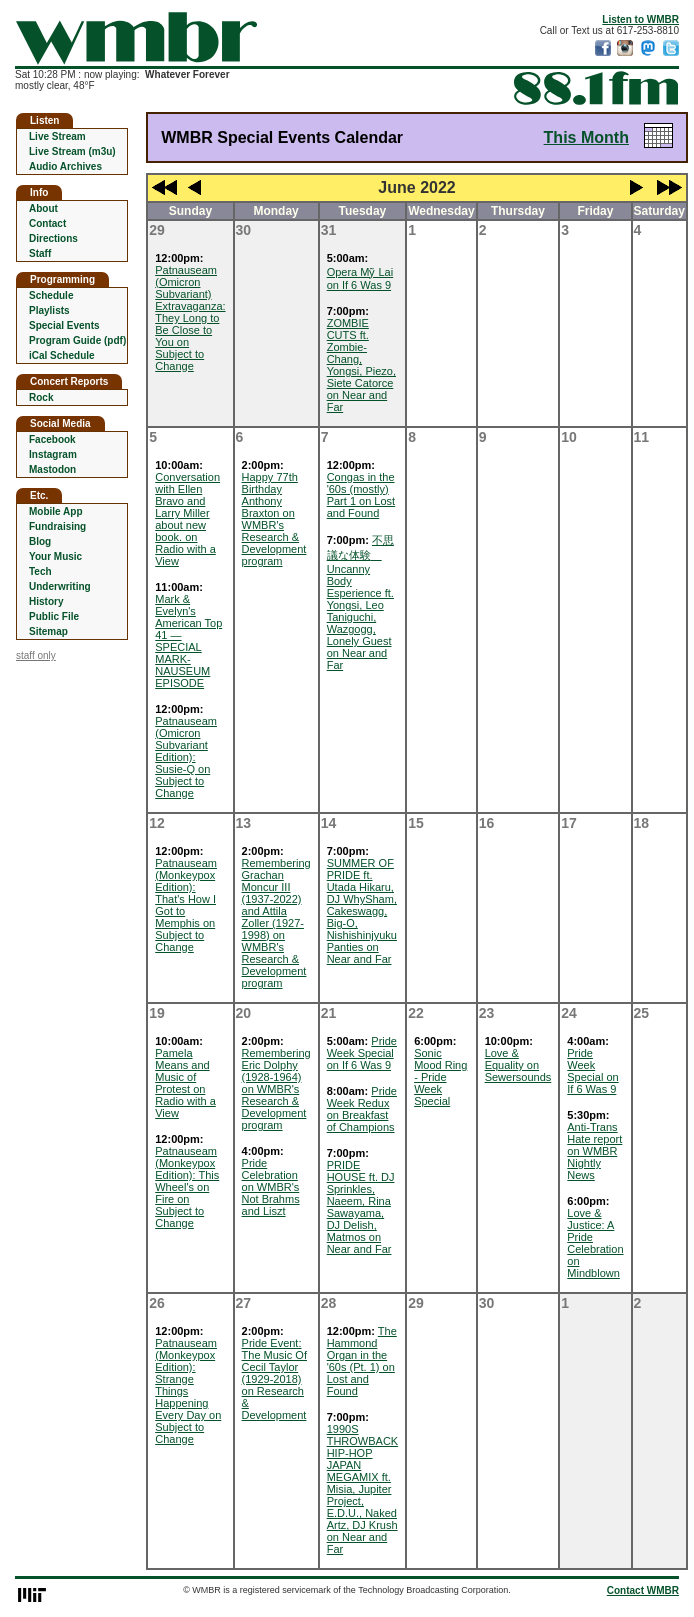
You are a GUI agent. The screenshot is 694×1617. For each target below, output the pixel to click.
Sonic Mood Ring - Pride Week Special (440, 1077)
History (46, 601)
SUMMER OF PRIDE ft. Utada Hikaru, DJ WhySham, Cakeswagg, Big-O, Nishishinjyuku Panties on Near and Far (362, 911)
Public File (54, 616)
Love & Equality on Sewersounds (518, 1065)
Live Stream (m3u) (72, 151)
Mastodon (52, 469)
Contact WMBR (643, 1590)
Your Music (55, 556)
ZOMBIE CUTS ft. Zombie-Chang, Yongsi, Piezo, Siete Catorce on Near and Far (361, 365)
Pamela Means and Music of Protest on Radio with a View (185, 1083)
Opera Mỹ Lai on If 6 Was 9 (360, 278)
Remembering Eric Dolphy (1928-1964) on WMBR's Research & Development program (276, 1089)
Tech (40, 571)
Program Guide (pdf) (77, 340)
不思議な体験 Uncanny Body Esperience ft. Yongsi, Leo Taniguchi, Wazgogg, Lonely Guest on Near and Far (360, 602)
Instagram (53, 454)
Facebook (52, 439)
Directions (53, 238)
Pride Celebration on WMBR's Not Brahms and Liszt (271, 1187)
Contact (47, 223)
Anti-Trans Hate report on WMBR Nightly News (594, 1151)
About (43, 208)
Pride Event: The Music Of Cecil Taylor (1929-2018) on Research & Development (274, 1379)
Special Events (64, 325)
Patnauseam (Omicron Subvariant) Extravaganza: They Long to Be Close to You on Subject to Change (190, 318)
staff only (36, 655)
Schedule (51, 295)
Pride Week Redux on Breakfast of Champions (362, 1109)
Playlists (49, 310)
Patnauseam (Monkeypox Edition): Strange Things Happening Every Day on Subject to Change (188, 1391)
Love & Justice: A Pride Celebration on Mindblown (595, 1243)
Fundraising (57, 526)
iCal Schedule (62, 355)
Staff (40, 253)
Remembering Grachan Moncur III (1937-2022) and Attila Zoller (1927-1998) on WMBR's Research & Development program (276, 923)
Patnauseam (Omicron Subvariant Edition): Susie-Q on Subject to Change (186, 757)
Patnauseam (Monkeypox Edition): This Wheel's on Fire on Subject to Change (187, 1187)
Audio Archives (65, 166)
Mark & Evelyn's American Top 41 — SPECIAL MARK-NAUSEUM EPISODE (188, 641)
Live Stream (57, 136)
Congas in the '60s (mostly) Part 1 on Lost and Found (361, 495)
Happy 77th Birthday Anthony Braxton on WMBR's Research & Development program (274, 519)
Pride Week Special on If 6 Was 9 (362, 1053)
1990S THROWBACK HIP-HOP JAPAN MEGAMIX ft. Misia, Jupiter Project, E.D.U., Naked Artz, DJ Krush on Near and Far (363, 1489)
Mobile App (56, 511)
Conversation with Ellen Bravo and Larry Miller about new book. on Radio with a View (187, 519)
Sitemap (48, 631)
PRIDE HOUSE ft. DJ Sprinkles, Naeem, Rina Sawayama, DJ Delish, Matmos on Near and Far (361, 1207)
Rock (41, 397)
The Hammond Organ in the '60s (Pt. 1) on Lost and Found (362, 1361)
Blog (40, 541)
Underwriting (60, 586)
